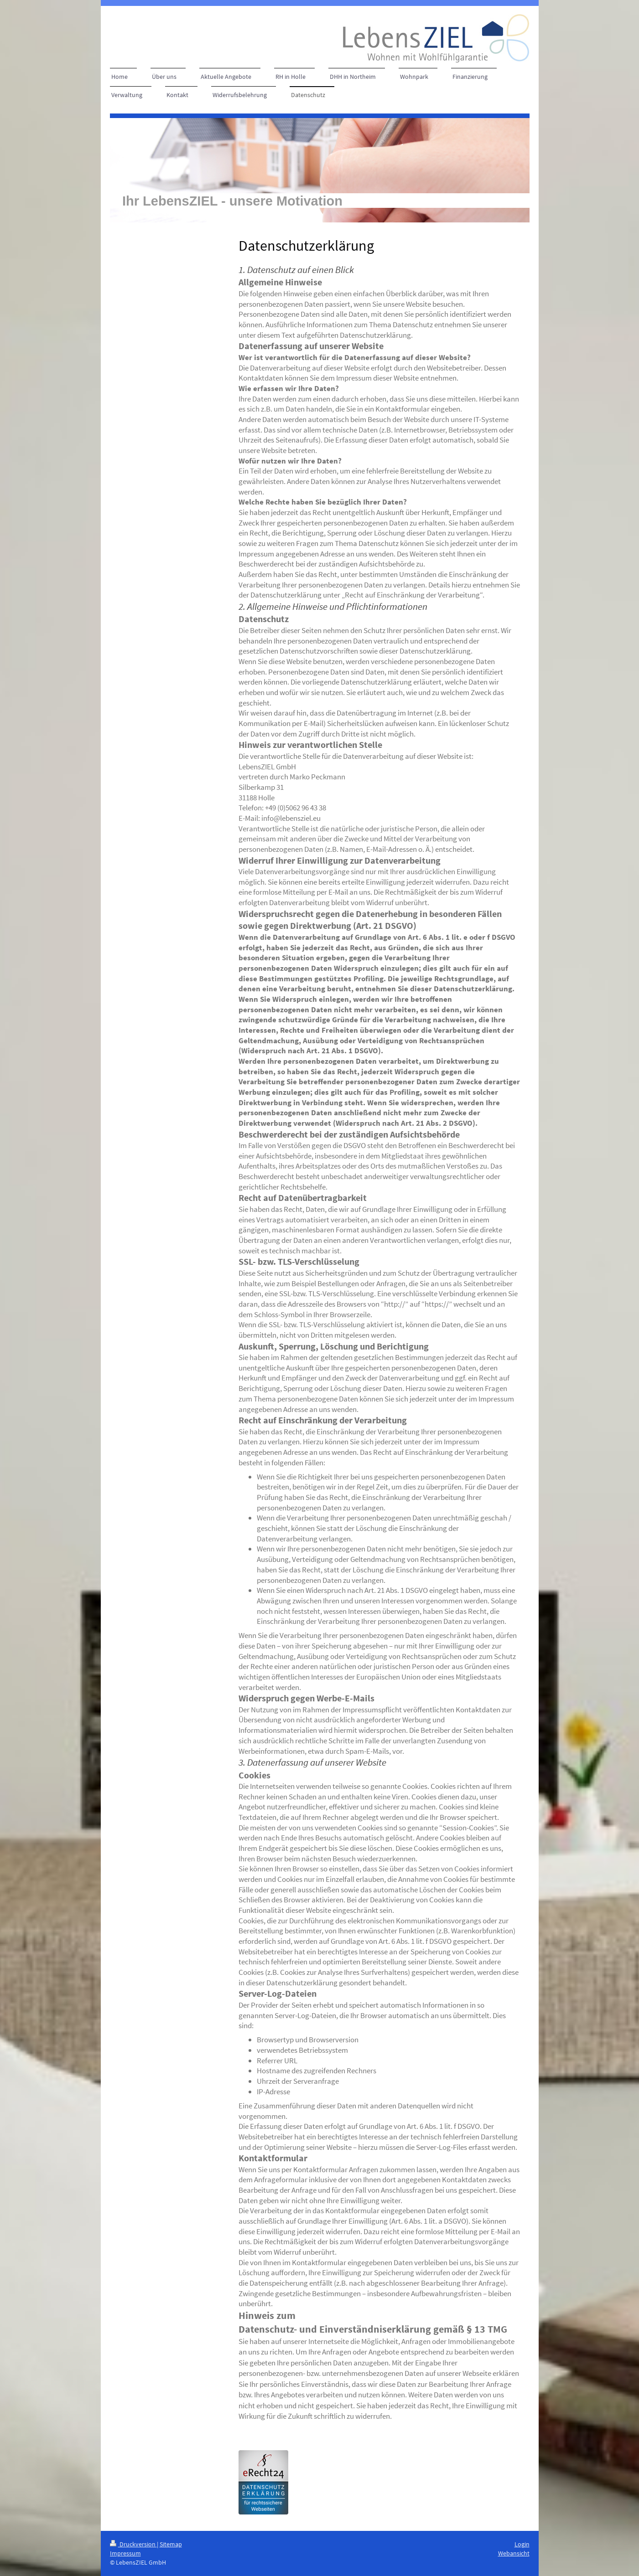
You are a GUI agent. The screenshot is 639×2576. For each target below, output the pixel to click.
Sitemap (171, 2544)
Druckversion (133, 2544)
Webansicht (514, 2553)
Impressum (125, 2553)
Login (522, 2544)
